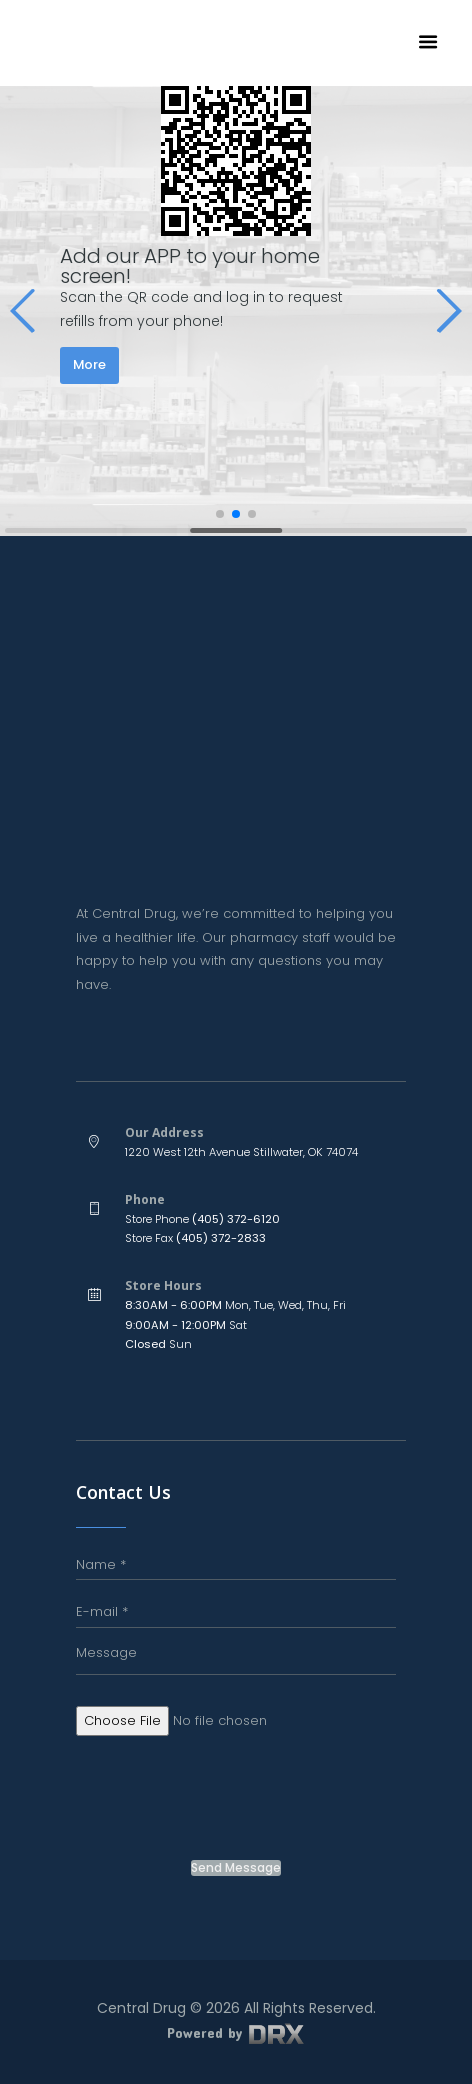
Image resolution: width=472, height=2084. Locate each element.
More (89, 364)
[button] (23, 311)
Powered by (236, 2032)
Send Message (236, 1868)
